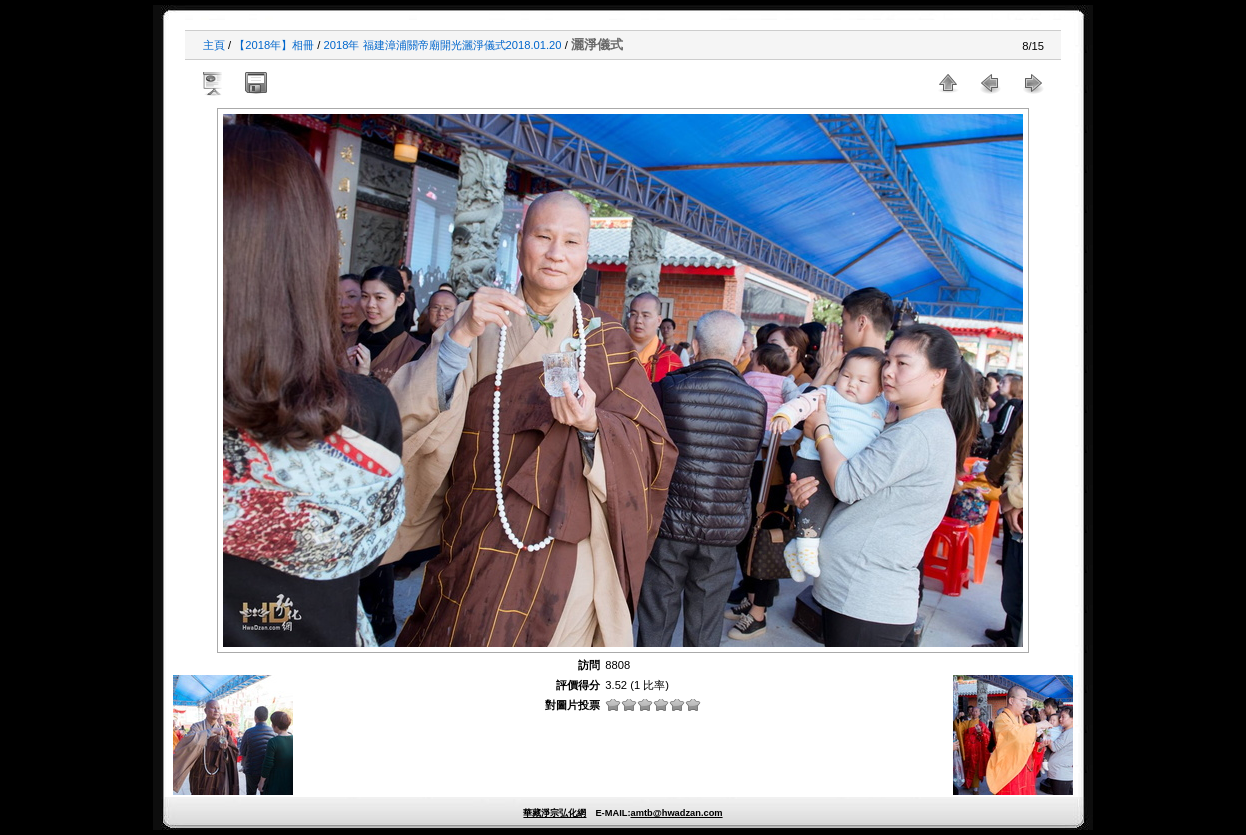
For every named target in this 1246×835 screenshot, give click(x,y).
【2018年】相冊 (274, 45)
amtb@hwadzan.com (676, 813)
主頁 (214, 45)
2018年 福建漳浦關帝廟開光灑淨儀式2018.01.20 (443, 45)
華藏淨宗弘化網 (554, 813)
